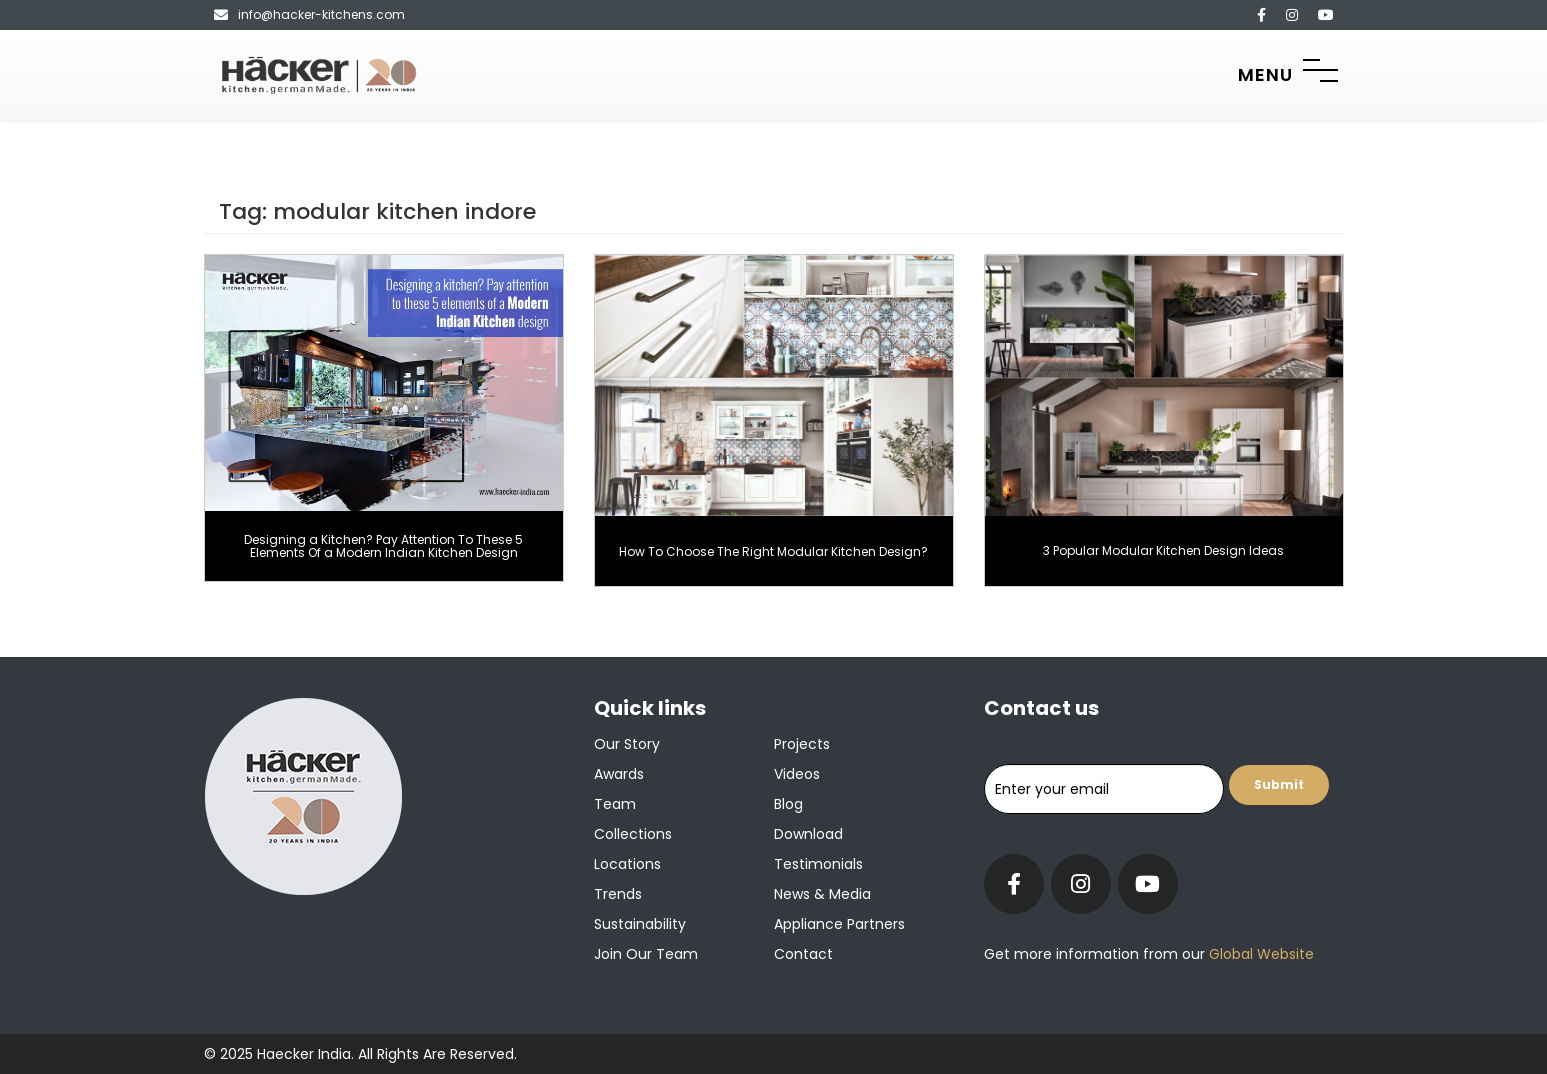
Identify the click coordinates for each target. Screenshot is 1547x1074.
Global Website (1259, 954)
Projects (802, 744)
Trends (618, 894)
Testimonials (818, 864)
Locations (627, 864)
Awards (619, 774)
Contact (803, 954)
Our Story (627, 744)
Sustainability (640, 924)
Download (808, 834)
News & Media (822, 894)
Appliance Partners (839, 924)
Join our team (646, 954)
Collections (633, 834)
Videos (797, 774)
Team (615, 804)
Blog (788, 804)
